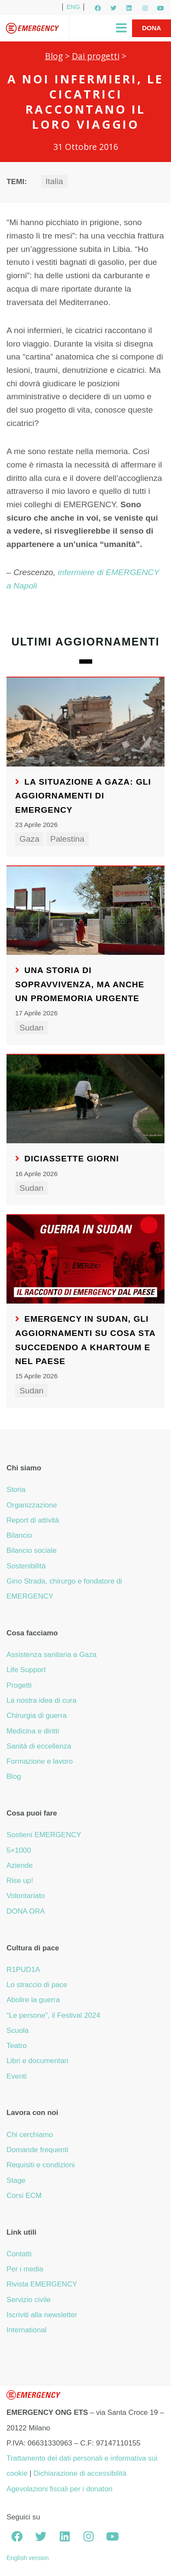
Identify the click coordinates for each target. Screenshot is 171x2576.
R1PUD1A (23, 1969)
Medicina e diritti (32, 1731)
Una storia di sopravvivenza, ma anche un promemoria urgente (79, 984)
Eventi (16, 2076)
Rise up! (19, 1880)
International (26, 2330)
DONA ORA (25, 1911)
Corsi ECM (24, 2195)
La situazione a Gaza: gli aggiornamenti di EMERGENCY (83, 795)
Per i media (24, 2269)
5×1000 (18, 1850)
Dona (151, 28)
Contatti (19, 2254)
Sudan (31, 1027)
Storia (16, 1489)
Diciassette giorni (71, 1158)
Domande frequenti (37, 2150)
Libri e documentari (37, 2061)
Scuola (17, 2030)
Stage (16, 2180)
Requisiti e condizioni (40, 2165)
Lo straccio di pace (36, 1985)
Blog (54, 56)
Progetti (19, 1685)
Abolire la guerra (33, 2000)
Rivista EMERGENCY (41, 2284)
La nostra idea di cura (41, 1700)
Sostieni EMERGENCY (43, 1835)
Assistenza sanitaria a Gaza (51, 1655)
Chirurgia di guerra (36, 1715)
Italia (54, 181)
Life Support (26, 1670)
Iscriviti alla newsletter (41, 2315)
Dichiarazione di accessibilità (79, 2473)
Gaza (29, 838)
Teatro (16, 2046)
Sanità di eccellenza (38, 1746)
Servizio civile (28, 2300)
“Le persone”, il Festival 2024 (53, 2015)
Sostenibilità (26, 1566)
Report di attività (32, 1520)
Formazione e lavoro (39, 1761)
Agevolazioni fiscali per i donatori (59, 2489)
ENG (73, 6)
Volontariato (25, 1896)
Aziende (19, 1865)
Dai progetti (95, 56)
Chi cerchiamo (29, 2135)
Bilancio (19, 1535)
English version (27, 2557)
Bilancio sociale (31, 1550)
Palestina (67, 838)
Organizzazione (31, 1505)
